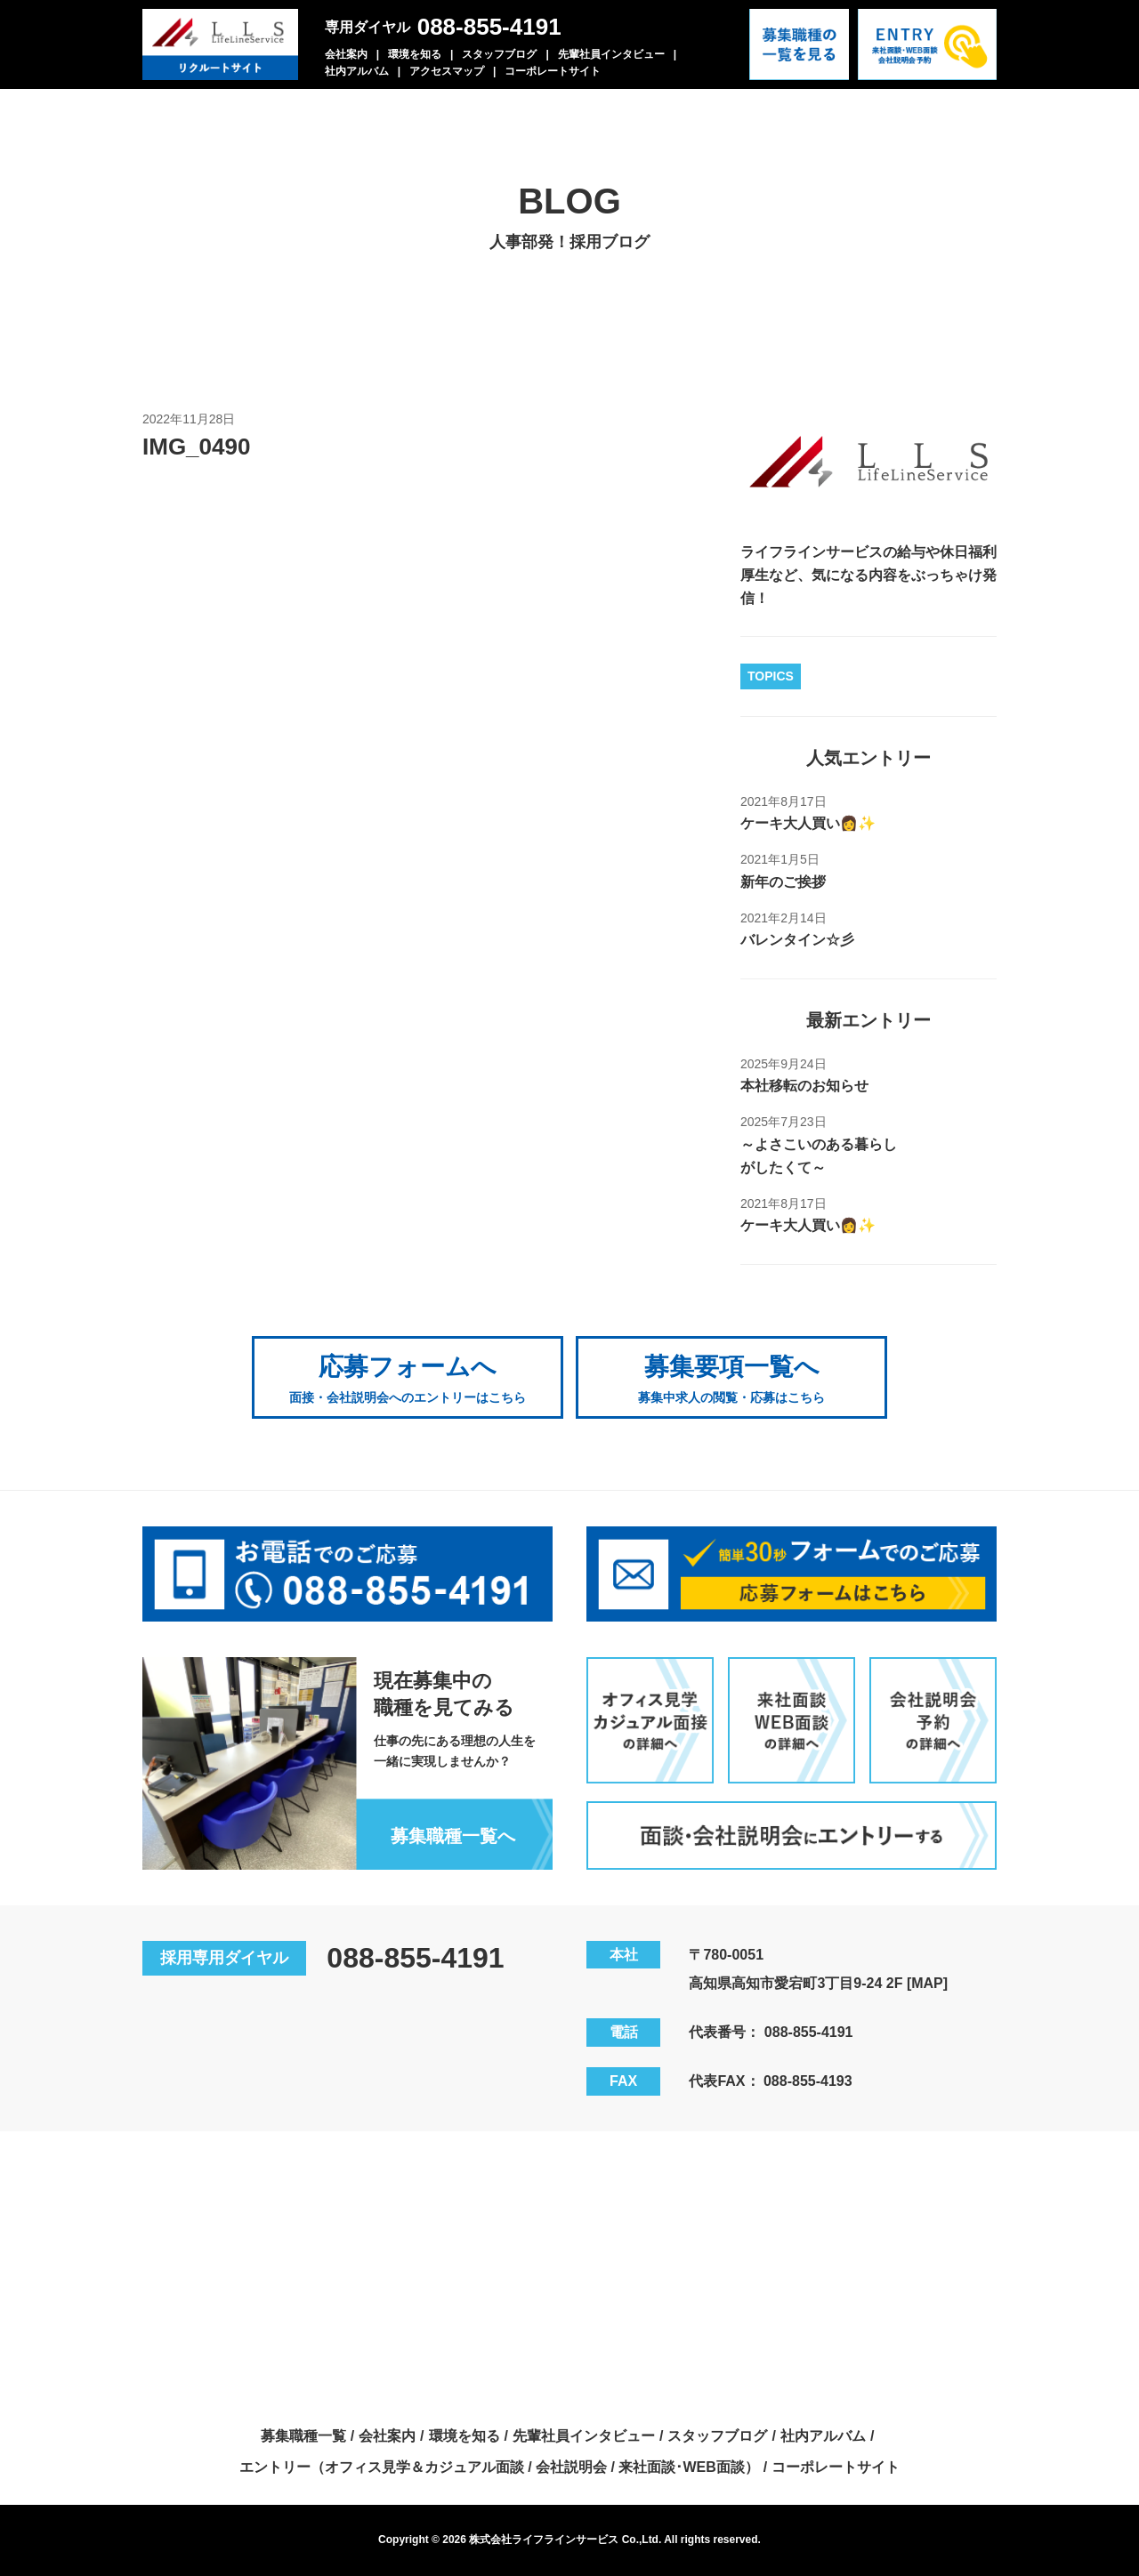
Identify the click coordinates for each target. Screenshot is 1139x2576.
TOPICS (770, 676)
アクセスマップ (446, 71)
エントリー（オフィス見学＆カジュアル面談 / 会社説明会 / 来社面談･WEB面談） (499, 2467)
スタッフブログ (499, 54)
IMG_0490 (196, 446)
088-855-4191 (489, 26)
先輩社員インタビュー (611, 54)
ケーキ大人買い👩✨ (808, 823)
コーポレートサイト (553, 71)
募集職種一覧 (303, 2435)
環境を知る (414, 54)
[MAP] (927, 1983)
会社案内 (346, 54)
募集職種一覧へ (453, 1836)
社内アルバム (357, 71)
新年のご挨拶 (783, 882)
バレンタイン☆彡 (797, 939)
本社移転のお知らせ (804, 1085)
